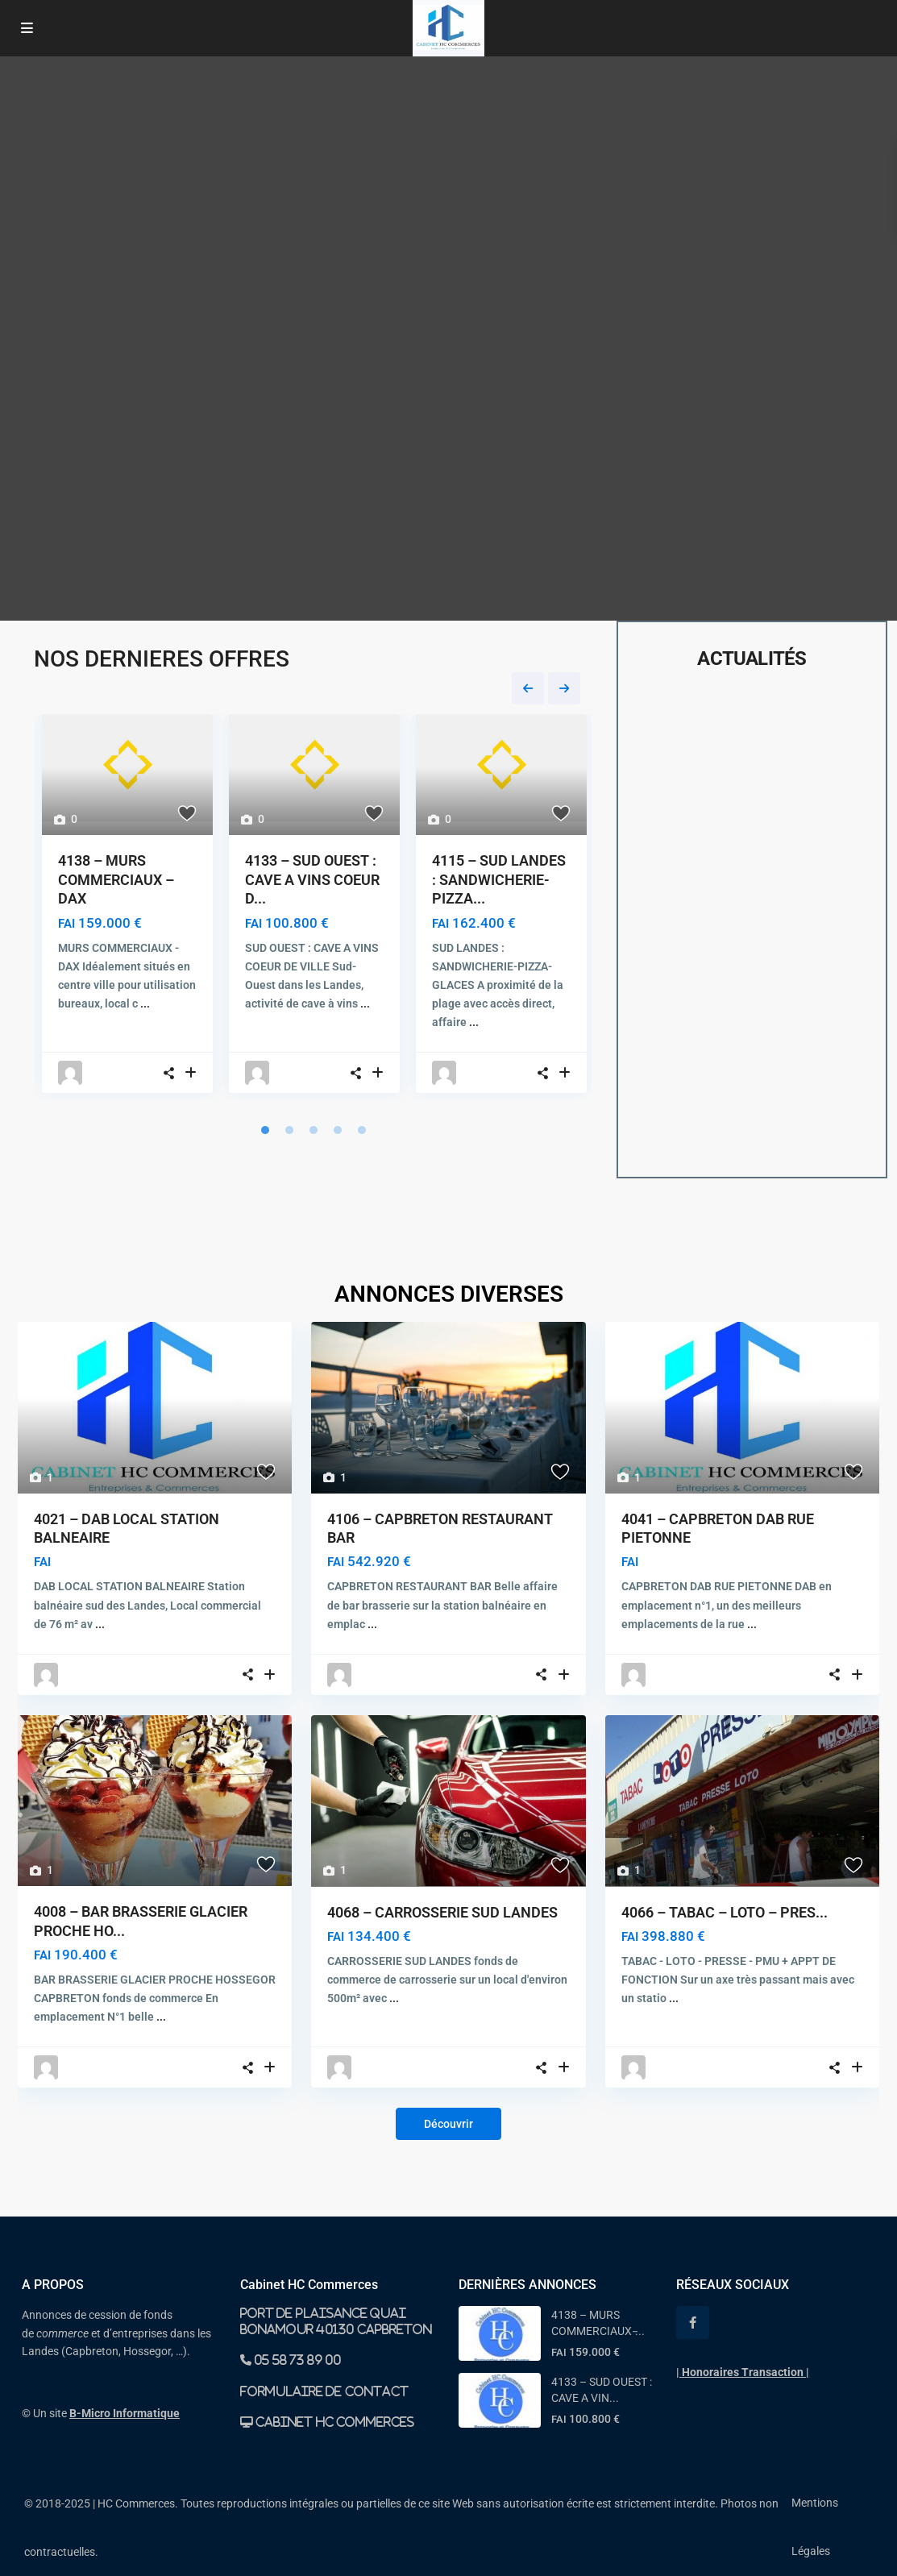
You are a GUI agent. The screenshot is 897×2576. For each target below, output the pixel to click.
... (145, 1003)
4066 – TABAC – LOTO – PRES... (724, 1912)
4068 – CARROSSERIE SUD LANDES (442, 1912)
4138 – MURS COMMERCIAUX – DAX (116, 879)
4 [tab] (338, 1130)
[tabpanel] (127, 907)
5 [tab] (362, 1130)
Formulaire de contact (324, 2391)
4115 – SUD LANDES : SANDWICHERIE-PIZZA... (499, 879)
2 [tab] (289, 1130)
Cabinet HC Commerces (334, 2422)
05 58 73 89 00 (296, 2360)
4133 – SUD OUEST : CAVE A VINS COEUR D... (312, 879)
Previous (528, 688)
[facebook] (692, 2322)
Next (564, 688)
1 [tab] (265, 1130)
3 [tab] (313, 1130)
